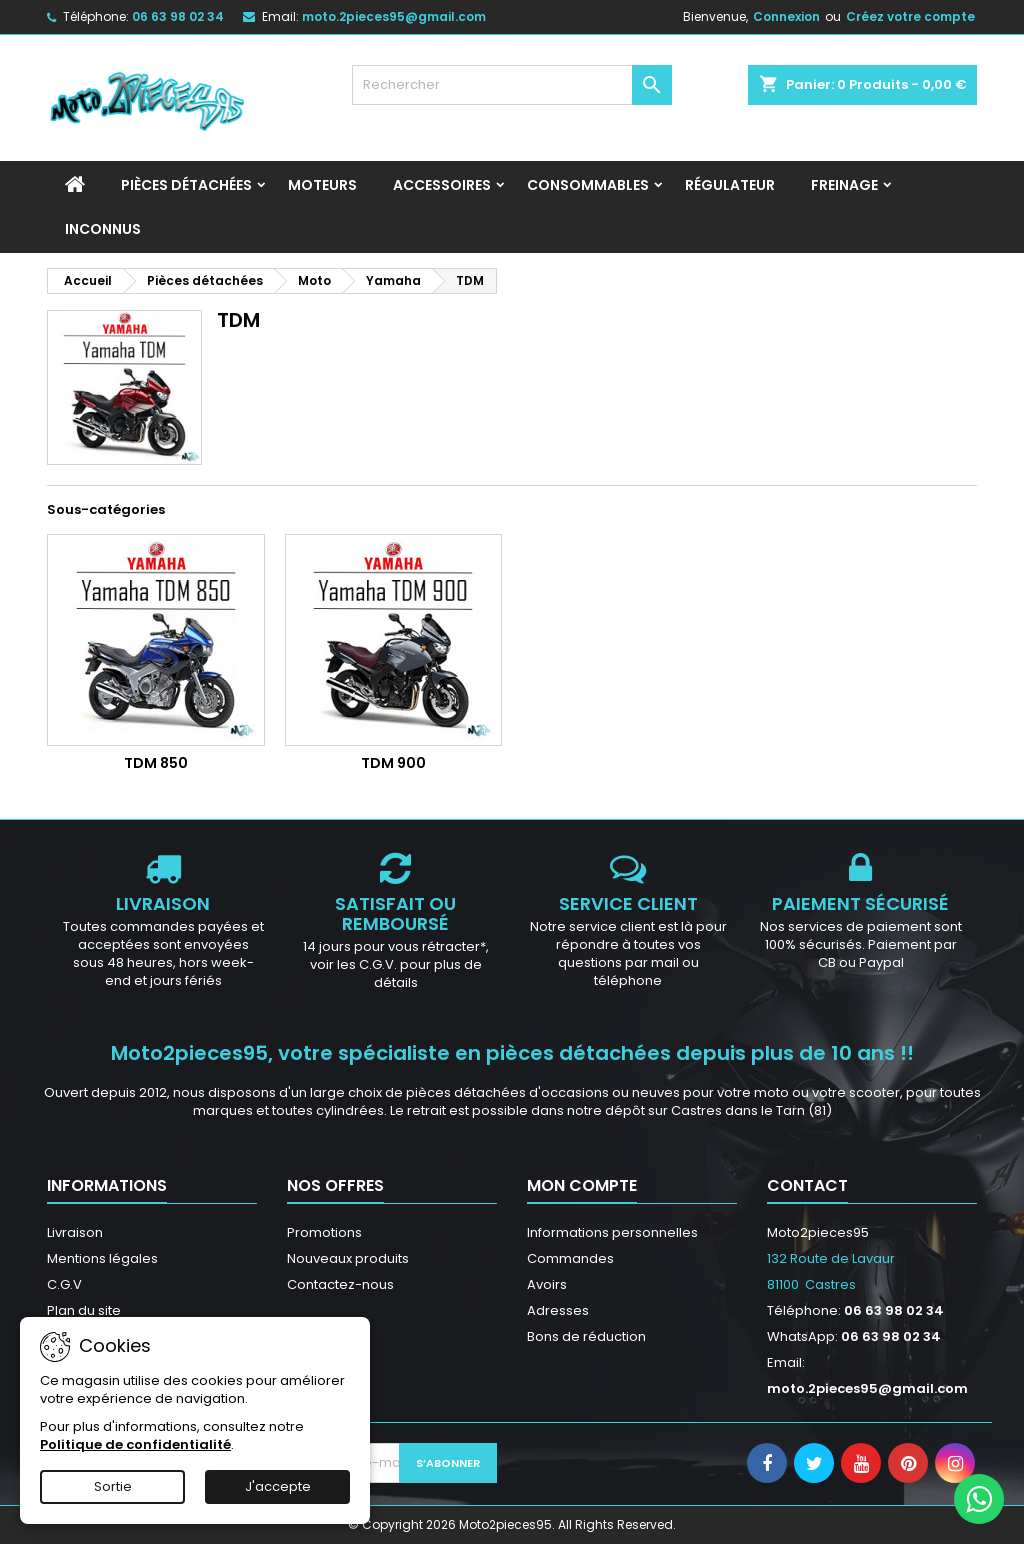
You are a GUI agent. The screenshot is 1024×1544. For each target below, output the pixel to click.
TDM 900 (393, 763)
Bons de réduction (586, 1336)
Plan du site (84, 1310)
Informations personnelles (612, 1232)
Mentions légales (102, 1258)
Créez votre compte (910, 16)
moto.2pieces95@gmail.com (394, 16)
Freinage (844, 185)
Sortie (113, 1486)
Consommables (588, 185)
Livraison (75, 1232)
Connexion (786, 16)
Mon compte (582, 1185)
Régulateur (730, 185)
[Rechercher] (512, 85)
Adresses (558, 1310)
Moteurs (322, 185)
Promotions (324, 1232)
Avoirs (547, 1284)
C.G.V (64, 1284)
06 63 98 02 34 (178, 16)
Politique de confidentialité (135, 1444)
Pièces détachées (186, 185)
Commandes (570, 1258)
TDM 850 (156, 763)
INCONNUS (103, 229)
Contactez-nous (340, 1284)
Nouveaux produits (348, 1258)
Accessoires (442, 185)
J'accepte (278, 1486)
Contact (807, 1185)
